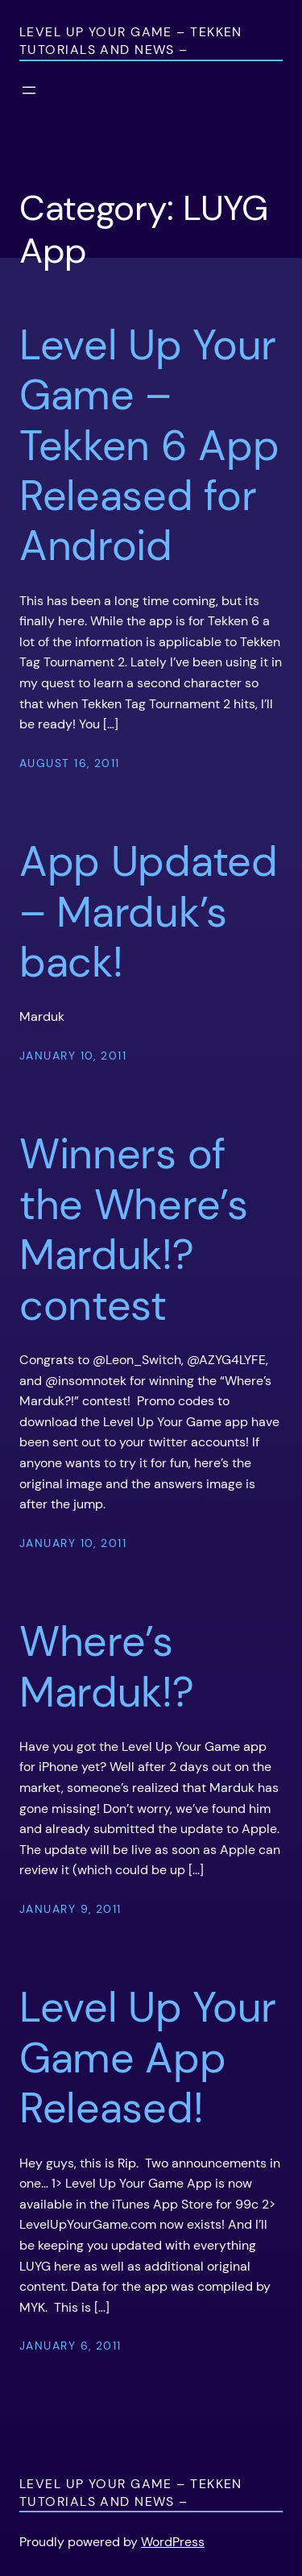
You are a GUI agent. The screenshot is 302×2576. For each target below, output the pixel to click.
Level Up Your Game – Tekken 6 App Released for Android (149, 445)
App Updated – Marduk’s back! (148, 911)
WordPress (173, 2541)
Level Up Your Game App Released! (147, 2057)
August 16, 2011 (69, 763)
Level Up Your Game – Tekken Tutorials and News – (130, 40)
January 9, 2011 (70, 1909)
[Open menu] (29, 90)
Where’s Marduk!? (106, 1666)
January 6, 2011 (70, 2345)
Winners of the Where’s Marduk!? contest (133, 1229)
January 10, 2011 (72, 1055)
